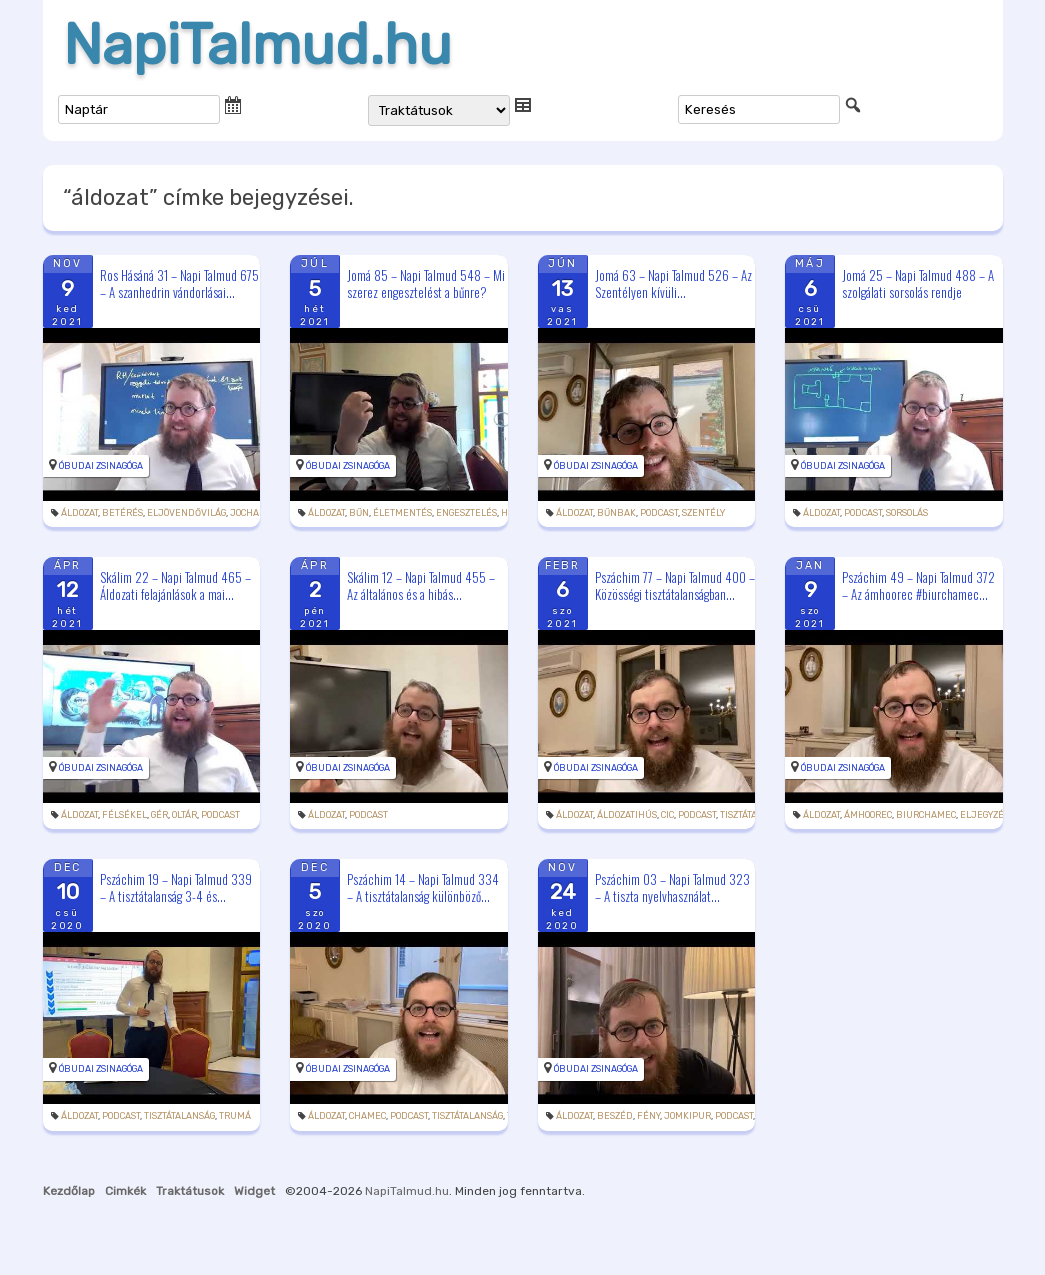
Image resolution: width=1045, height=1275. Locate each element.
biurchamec (926, 815)
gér (159, 815)
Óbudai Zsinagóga (101, 466)
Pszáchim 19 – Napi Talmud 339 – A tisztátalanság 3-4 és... (176, 887)
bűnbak (616, 513)
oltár (184, 815)
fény (648, 1116)
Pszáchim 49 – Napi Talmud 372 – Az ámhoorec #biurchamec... (918, 585)
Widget (254, 1191)
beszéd (615, 1116)
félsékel (124, 815)
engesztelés (466, 513)
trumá (235, 1116)
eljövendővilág (186, 513)
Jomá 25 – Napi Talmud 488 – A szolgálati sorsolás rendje (918, 283)
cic (667, 815)
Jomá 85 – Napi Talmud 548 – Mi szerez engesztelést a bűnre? (426, 283)
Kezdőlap (69, 1191)
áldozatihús (627, 815)
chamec (367, 1116)
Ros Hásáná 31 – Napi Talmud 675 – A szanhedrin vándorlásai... (179, 283)
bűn (359, 513)
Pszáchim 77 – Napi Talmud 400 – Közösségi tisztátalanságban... (675, 585)
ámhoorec (868, 815)
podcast (659, 513)
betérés (122, 513)
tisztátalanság (179, 1116)
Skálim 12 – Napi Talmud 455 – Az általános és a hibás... (421, 585)
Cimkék (125, 1191)
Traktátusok (190, 1191)
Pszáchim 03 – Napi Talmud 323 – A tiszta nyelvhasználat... (672, 887)
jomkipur (687, 1116)
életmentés (402, 513)
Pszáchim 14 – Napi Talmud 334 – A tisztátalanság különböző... (423, 887)
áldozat (79, 513)
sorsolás (907, 513)
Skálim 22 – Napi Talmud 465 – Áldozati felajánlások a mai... (175, 585)
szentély (703, 513)
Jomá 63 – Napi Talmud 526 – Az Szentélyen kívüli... (673, 283)
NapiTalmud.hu (257, 45)
